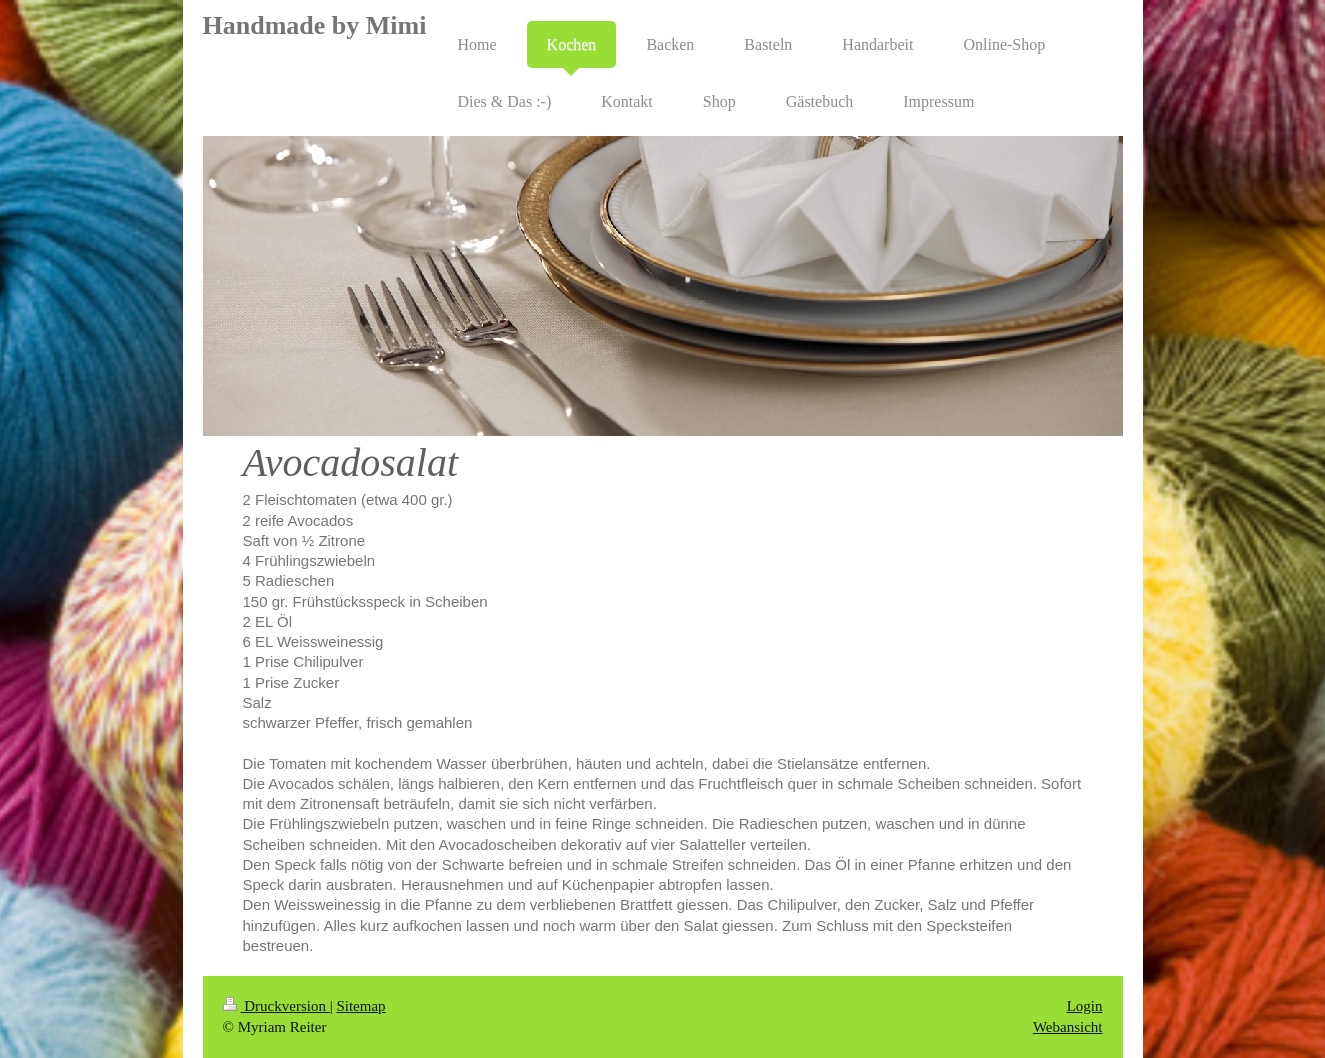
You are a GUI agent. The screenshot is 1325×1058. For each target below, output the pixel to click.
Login (1085, 1006)
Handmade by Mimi (315, 25)
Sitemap (360, 1006)
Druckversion (276, 1006)
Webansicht (1068, 1027)
